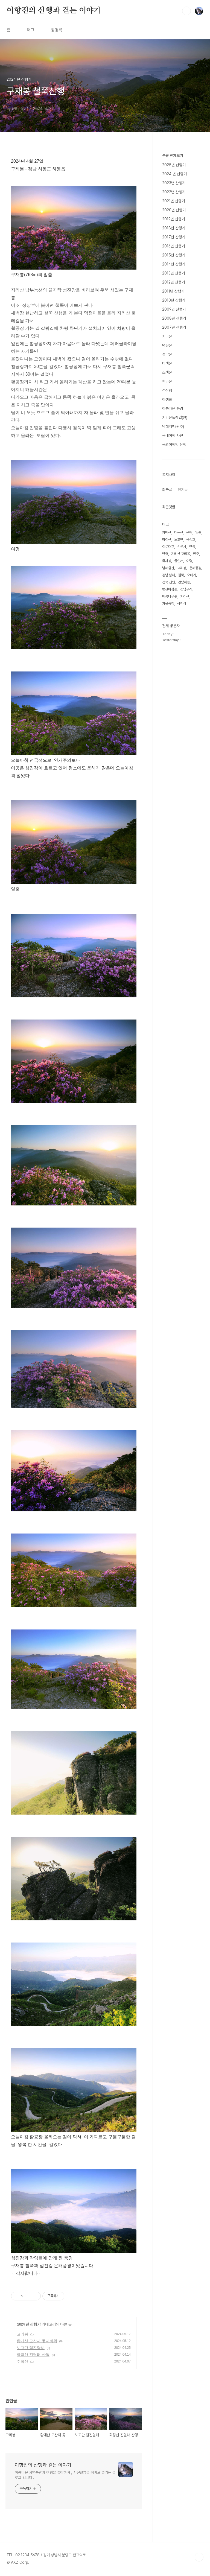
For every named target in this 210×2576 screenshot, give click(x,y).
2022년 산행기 (173, 192)
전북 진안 (168, 582)
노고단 (178, 540)
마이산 (166, 540)
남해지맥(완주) (173, 426)
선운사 (181, 547)
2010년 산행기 (173, 300)
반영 (165, 554)
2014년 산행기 (173, 264)
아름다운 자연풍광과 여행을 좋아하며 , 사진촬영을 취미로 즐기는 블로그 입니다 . (65, 2475)
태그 (30, 30)
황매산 (166, 532)
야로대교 (168, 547)
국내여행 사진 (172, 435)
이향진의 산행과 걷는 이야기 (54, 10)
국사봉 (166, 561)
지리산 (167, 336)
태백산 (167, 363)
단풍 (192, 547)
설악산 (167, 354)
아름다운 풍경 (172, 408)
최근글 (167, 489)
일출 (198, 532)
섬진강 (181, 603)
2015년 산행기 (173, 255)
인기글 (183, 489)
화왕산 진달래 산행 (33, 2354)
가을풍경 (168, 603)
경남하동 (184, 582)
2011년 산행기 (173, 291)
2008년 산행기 (174, 318)
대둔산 (178, 532)
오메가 (191, 575)
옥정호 (190, 540)
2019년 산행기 (173, 219)
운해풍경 (195, 568)
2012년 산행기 (173, 282)
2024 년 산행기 (28, 2324)
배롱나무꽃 (169, 596)
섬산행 (167, 390)
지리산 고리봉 (180, 554)
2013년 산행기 (173, 273)
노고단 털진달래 (31, 2348)
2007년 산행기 (174, 327)
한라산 (167, 381)
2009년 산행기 (174, 309)
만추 (196, 554)
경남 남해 (168, 575)
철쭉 (181, 575)
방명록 (56, 30)
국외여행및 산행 (174, 444)
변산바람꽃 (169, 589)
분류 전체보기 (172, 155)
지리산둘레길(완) (174, 417)
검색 (186, 11)
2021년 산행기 (173, 201)
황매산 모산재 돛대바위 (37, 2341)
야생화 (167, 399)
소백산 (167, 372)
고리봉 (22, 2334)
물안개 (178, 561)
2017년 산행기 (173, 237)
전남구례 (186, 589)
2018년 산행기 (173, 228)
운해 (189, 532)
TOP (199, 2557)
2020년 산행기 (174, 210)
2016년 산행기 (173, 246)
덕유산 (167, 345)
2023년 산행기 (173, 183)
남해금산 (168, 568)
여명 (189, 561)
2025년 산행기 (174, 165)
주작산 (22, 2361)
